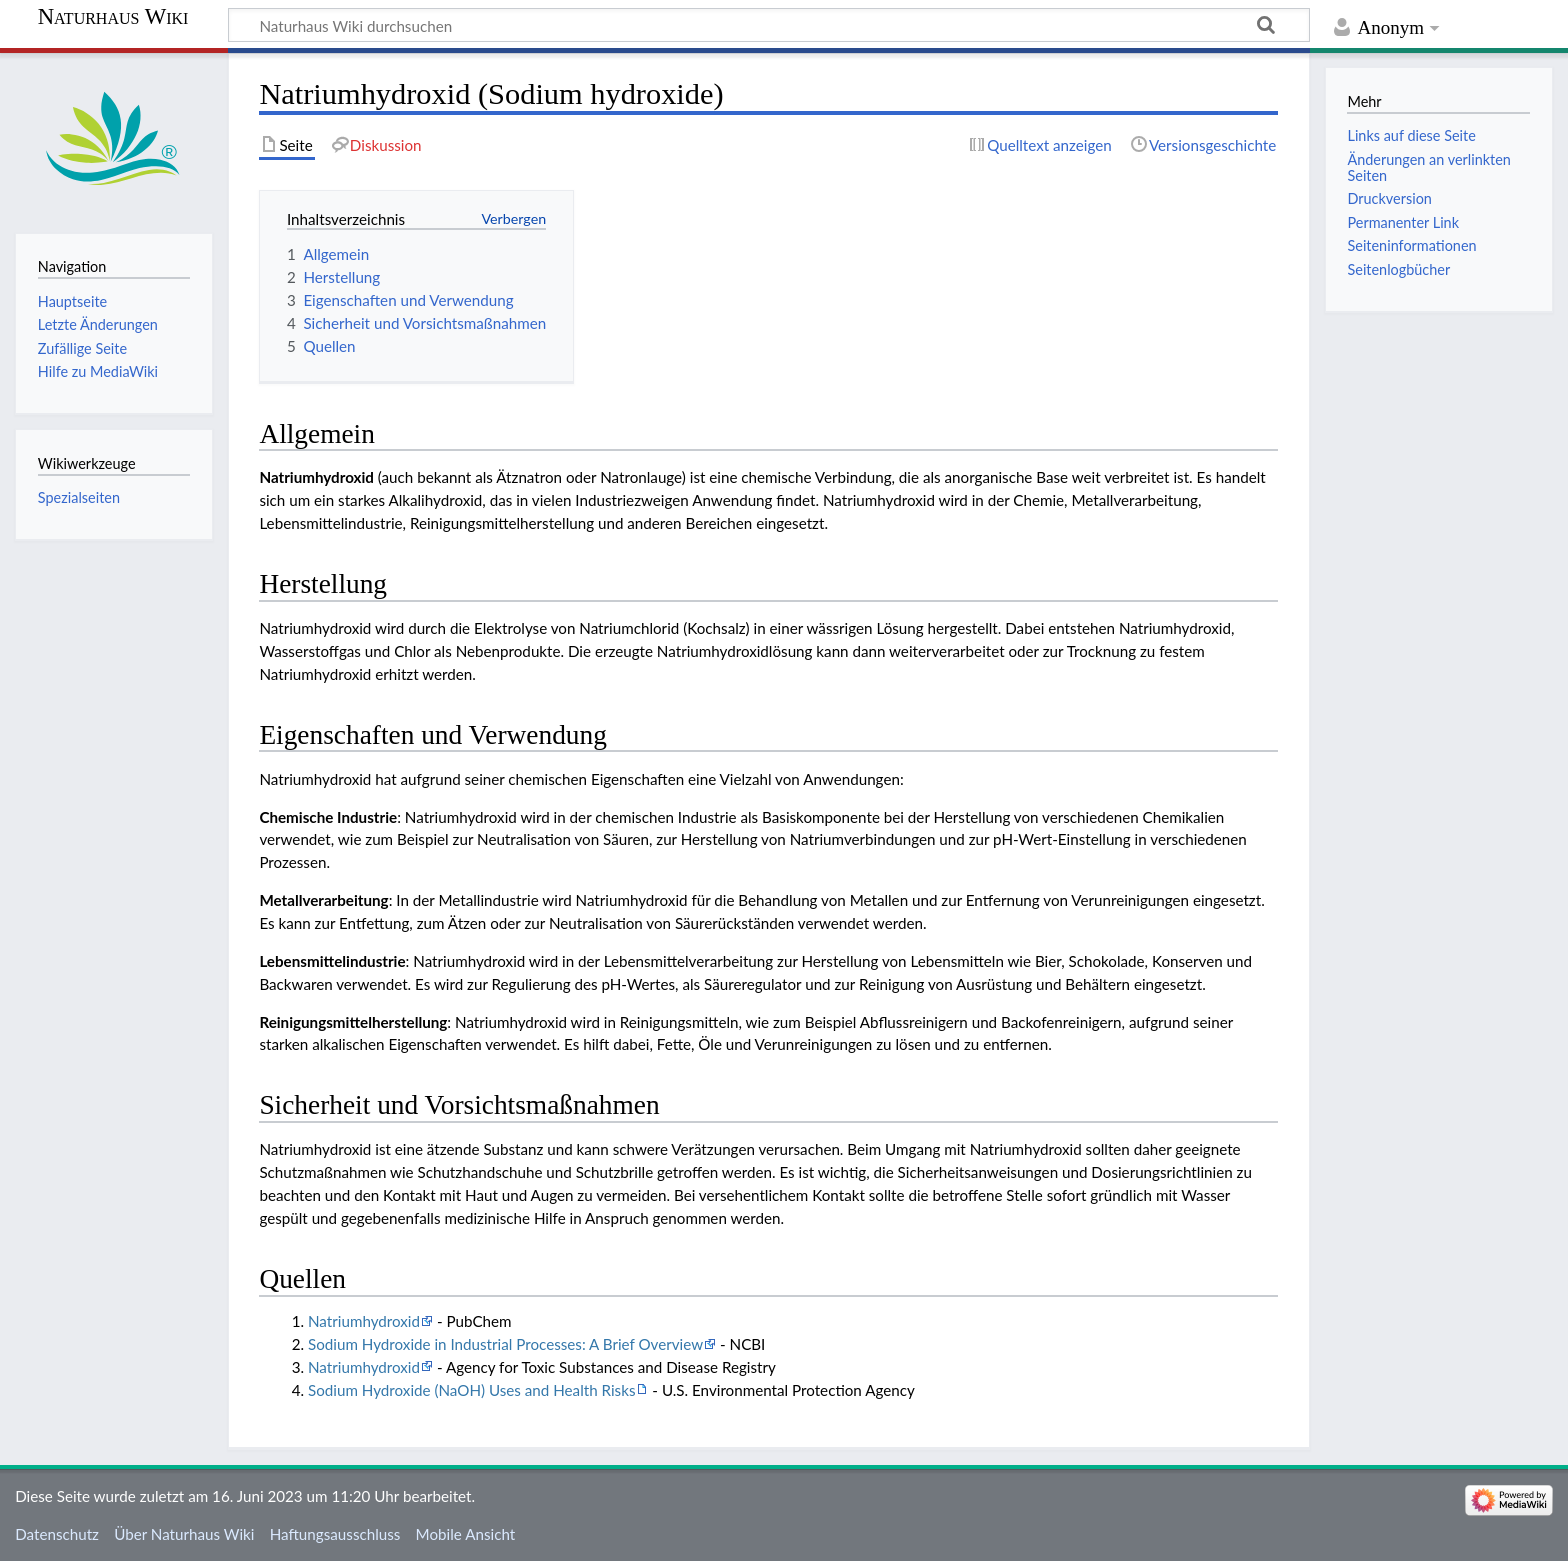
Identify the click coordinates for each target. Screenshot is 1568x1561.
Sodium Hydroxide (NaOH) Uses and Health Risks (471, 1390)
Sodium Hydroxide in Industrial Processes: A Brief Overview (505, 1344)
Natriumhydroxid (364, 1321)
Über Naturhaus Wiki (184, 1534)
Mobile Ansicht (466, 1534)
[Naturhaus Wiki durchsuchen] (769, 25)
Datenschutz (57, 1534)
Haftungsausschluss (335, 1534)
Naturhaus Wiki (113, 17)
